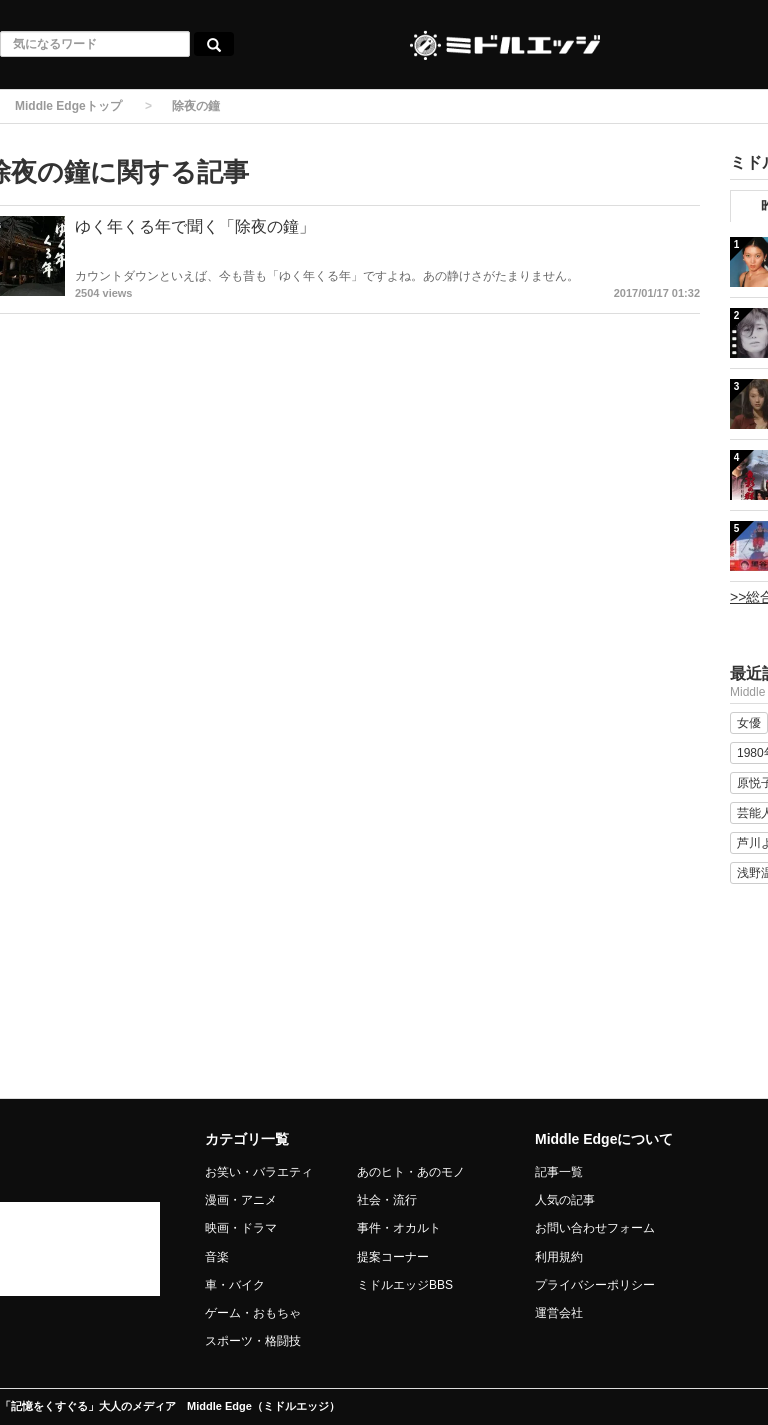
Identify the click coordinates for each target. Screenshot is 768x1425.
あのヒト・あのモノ (411, 1172)
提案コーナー (393, 1257)
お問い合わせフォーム (595, 1228)
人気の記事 (565, 1200)
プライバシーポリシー (595, 1285)
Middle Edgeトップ (68, 106)
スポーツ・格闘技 (253, 1341)
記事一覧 (559, 1172)
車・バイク (235, 1285)
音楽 (217, 1257)
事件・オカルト (399, 1228)
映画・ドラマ (241, 1228)
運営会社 (559, 1313)
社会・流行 (387, 1200)
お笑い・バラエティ (259, 1172)
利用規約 (559, 1257)
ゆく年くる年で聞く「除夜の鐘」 (195, 226)
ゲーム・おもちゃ (253, 1313)
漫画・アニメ (241, 1200)
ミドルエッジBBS (405, 1285)
